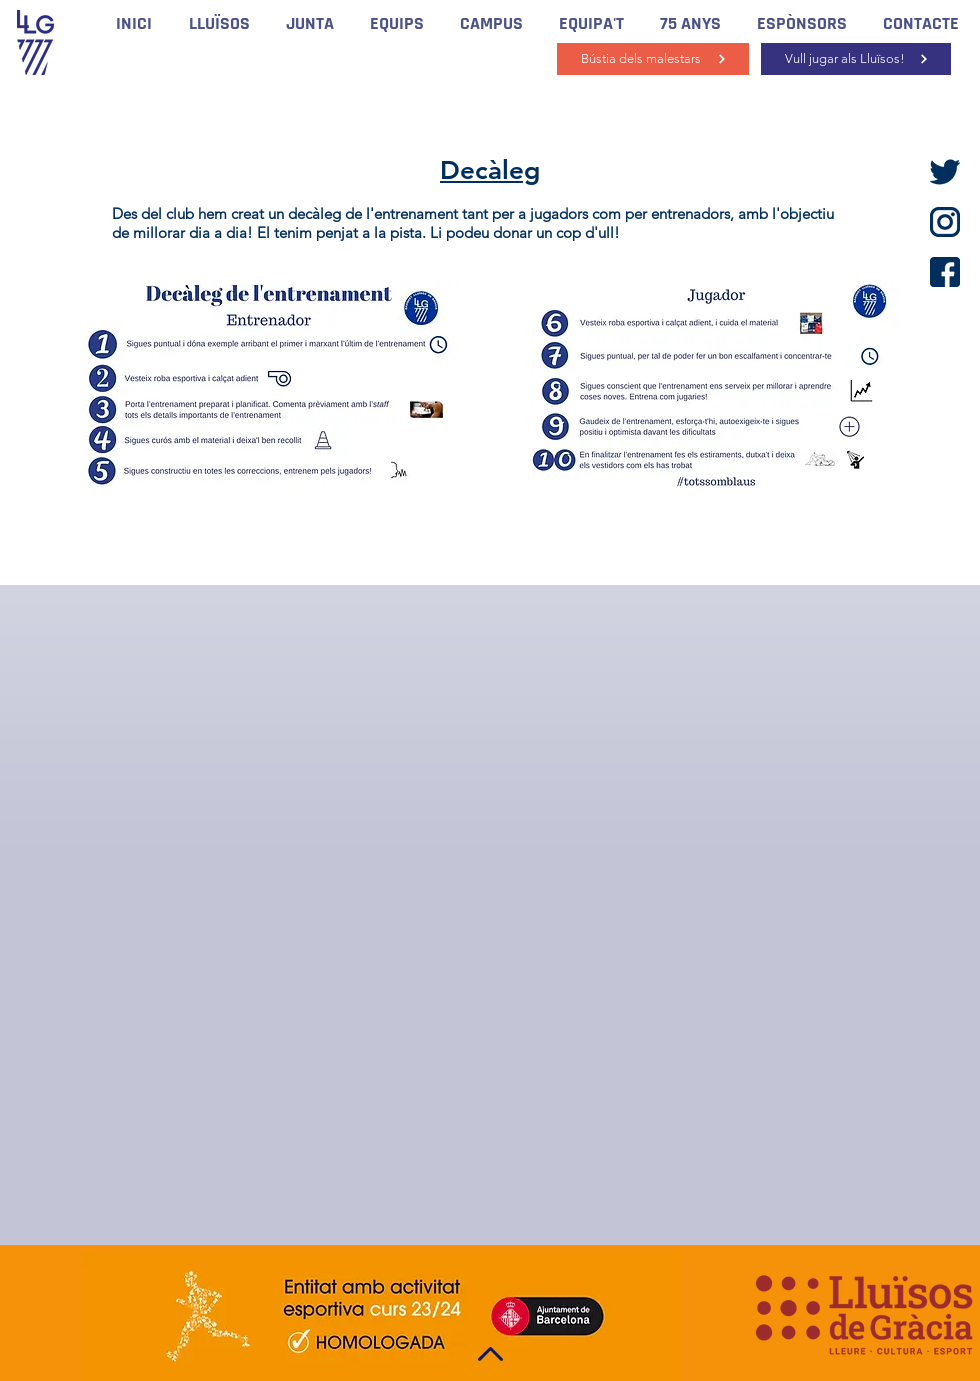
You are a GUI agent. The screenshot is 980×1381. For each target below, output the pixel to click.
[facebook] (945, 272)
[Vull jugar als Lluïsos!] (856, 59)
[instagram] (945, 222)
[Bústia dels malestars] (653, 59)
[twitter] (945, 172)
